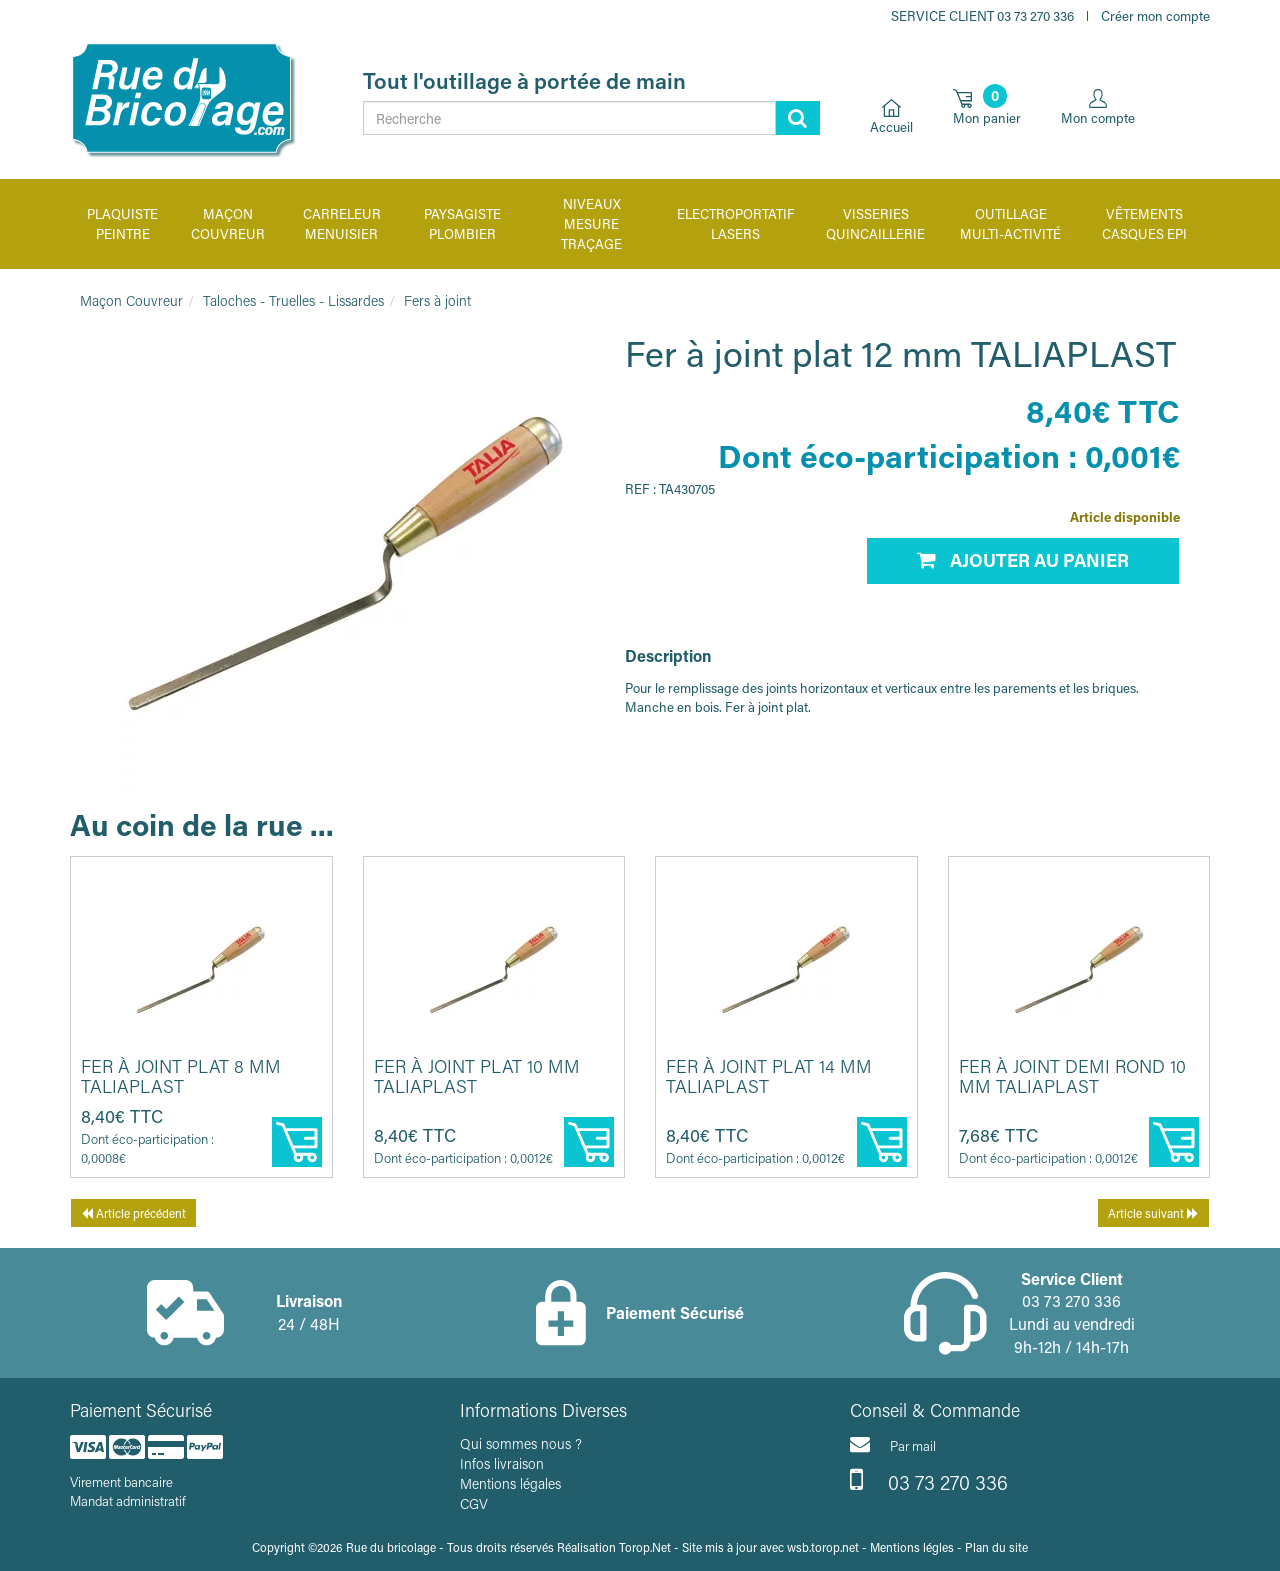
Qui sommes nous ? (521, 1443)
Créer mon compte (1155, 15)
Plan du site (996, 1547)
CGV (474, 1503)
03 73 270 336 (929, 1480)
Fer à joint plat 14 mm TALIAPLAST (769, 1076)
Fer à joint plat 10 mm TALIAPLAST (477, 1076)
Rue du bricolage (391, 1547)
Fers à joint (437, 300)
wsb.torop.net (823, 1547)
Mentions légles (912, 1547)
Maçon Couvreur (131, 300)
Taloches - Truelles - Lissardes (293, 300)
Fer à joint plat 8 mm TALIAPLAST (181, 1076)
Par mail (893, 1444)
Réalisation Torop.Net (614, 1547)
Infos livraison (502, 1463)
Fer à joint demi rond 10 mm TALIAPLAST (1072, 1076)
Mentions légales (510, 1483)
